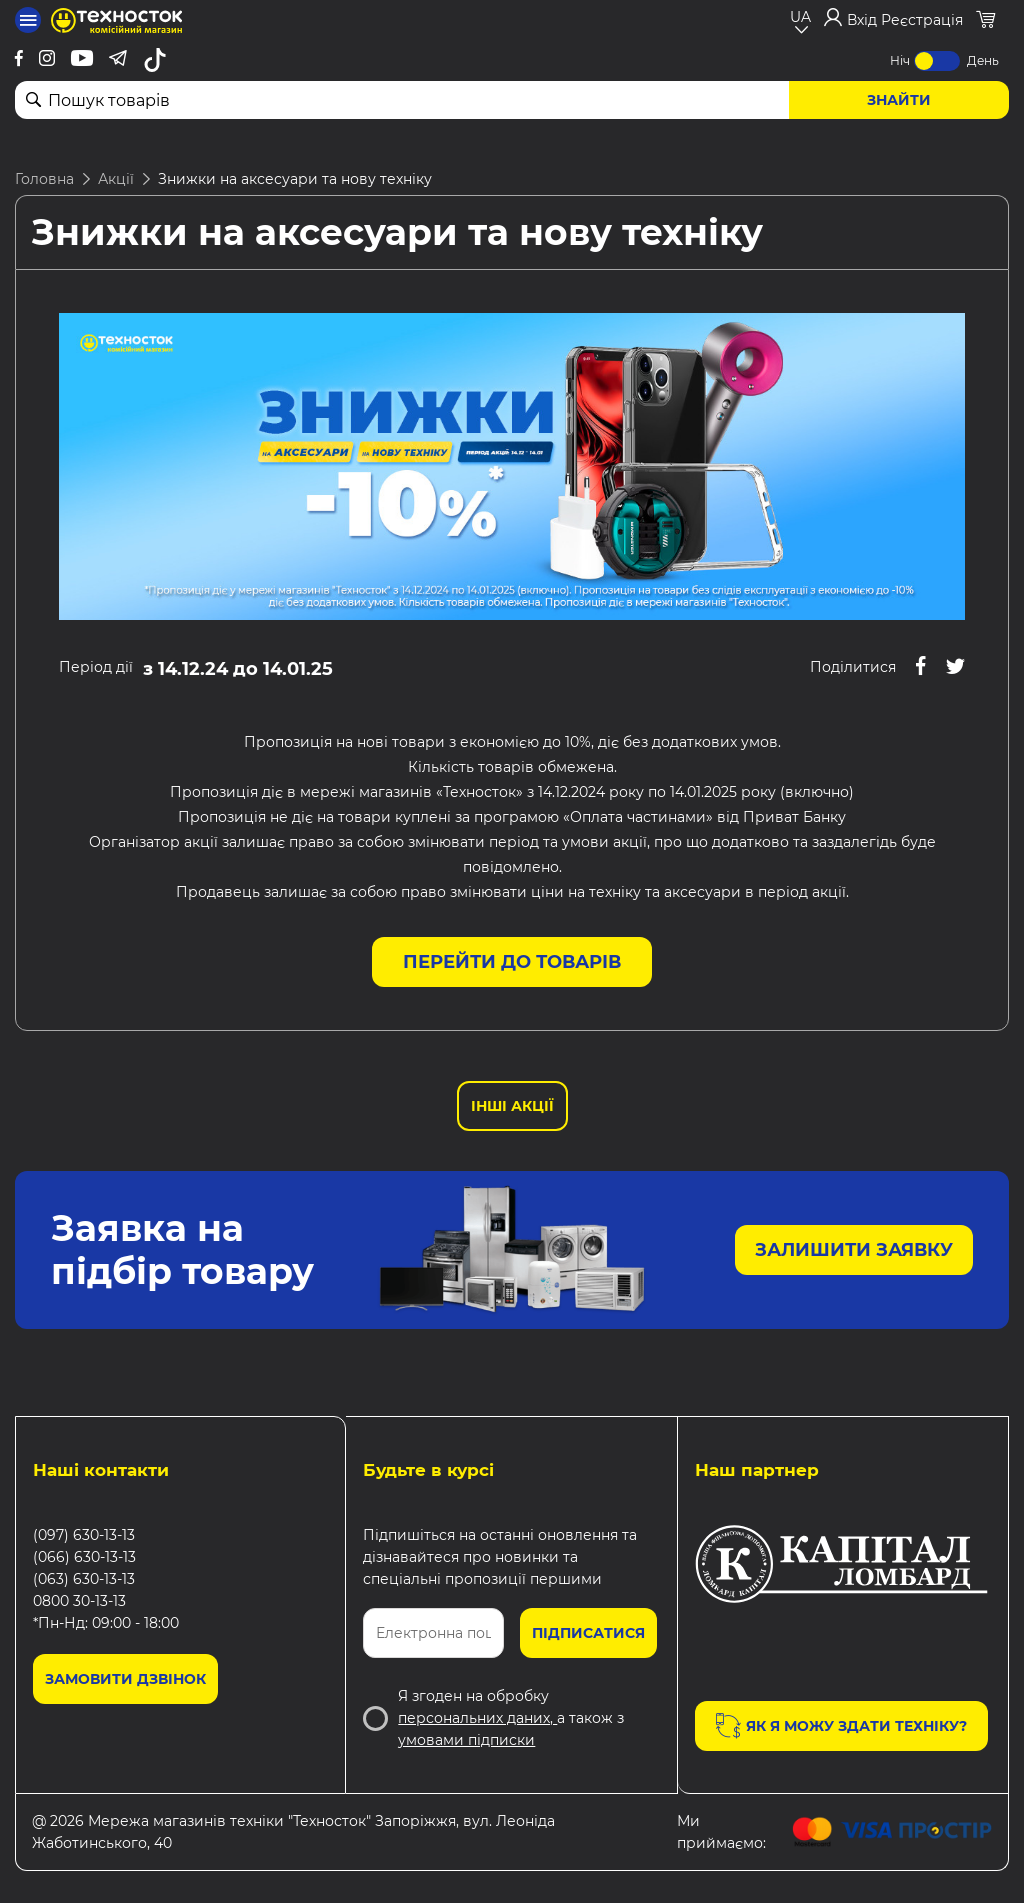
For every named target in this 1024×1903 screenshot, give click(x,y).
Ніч (900, 60)
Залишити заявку (854, 1250)
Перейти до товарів (512, 962)
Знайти (899, 100)
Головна (44, 179)
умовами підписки (466, 1740)
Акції (116, 179)
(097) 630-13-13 (84, 1535)
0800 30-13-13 (79, 1601)
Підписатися (588, 1633)
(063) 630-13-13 (84, 1579)
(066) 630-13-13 (84, 1557)
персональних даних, (477, 1718)
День (983, 60)
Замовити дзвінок (125, 1679)
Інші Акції (512, 1106)
